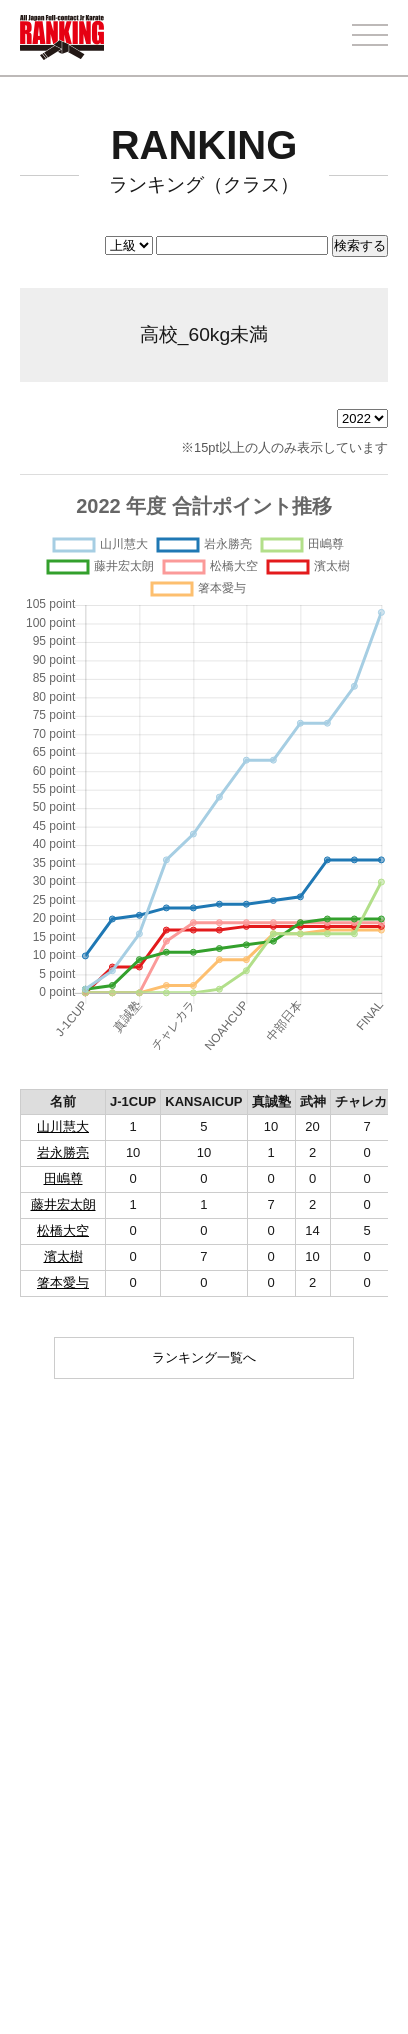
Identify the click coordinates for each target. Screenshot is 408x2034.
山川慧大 (63, 1126)
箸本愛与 (63, 1282)
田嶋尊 (63, 1178)
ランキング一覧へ (204, 1357)
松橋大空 (63, 1230)
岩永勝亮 (63, 1152)
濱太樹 (63, 1256)
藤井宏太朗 (63, 1204)
